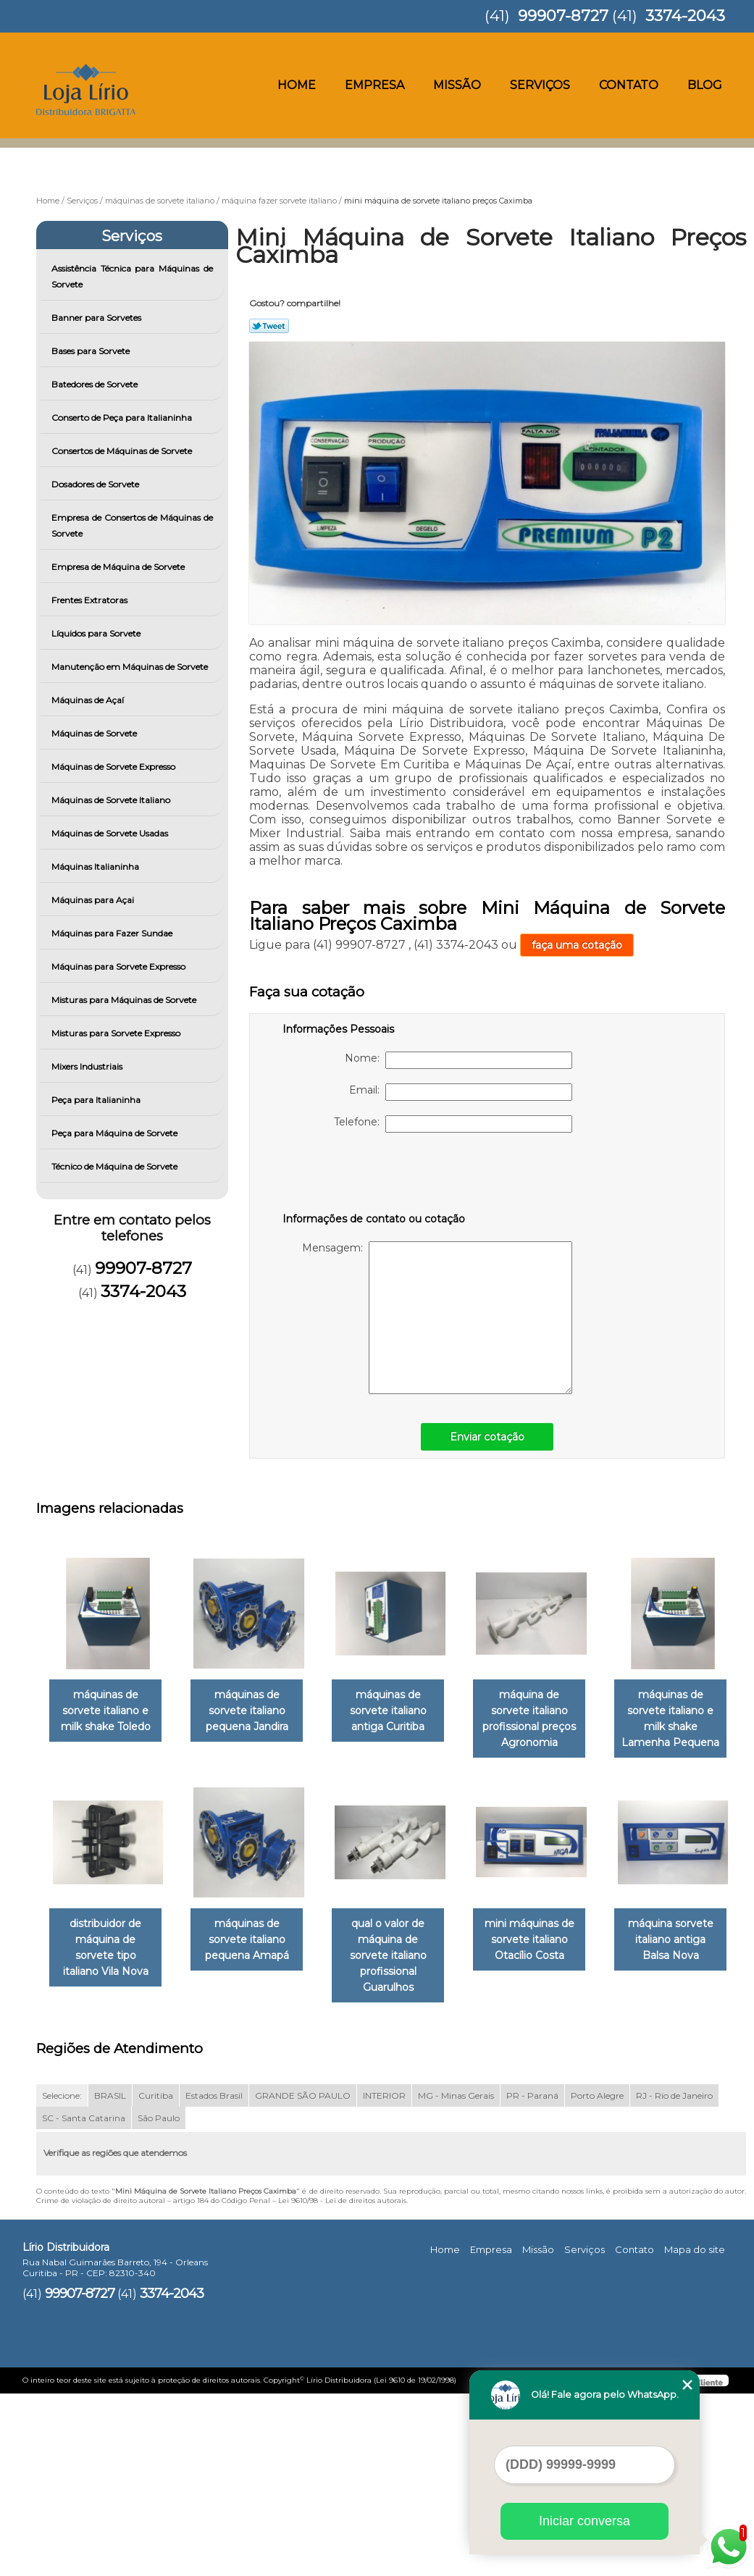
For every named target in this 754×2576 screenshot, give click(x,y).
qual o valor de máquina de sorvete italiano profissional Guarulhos (549, 1932)
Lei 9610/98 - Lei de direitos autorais (342, 2383)
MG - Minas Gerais (456, 2278)
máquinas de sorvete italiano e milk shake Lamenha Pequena (108, 1932)
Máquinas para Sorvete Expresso (119, 966)
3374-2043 (685, 16)
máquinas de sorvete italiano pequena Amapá (403, 1924)
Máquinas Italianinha (96, 866)
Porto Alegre (597, 2278)
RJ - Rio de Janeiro (674, 2278)
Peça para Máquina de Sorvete (115, 1133)
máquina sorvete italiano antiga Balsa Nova (256, 2153)
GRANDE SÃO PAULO (303, 2278)
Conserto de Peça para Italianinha (122, 417)
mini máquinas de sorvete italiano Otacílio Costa (109, 2153)
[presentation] (374, 1175)
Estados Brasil (214, 2278)
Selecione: (62, 2278)
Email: (460, 1092)
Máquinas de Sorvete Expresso (114, 766)
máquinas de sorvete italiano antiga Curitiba (402, 1710)
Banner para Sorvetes (97, 317)
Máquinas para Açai (93, 899)
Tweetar (269, 326)
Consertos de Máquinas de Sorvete (122, 450)
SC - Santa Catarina (83, 2300)
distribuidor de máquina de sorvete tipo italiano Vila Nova (255, 1932)
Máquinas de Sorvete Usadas (110, 833)
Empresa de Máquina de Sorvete (119, 566)
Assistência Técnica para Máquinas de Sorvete (132, 276)
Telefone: (453, 1124)
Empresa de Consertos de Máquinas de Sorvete (132, 525)
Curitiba (155, 2278)
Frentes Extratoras (90, 600)
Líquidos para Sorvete (97, 633)
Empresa (374, 85)
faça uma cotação (577, 945)
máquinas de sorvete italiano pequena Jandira (255, 1710)
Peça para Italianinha (97, 1099)
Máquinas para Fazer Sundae (113, 933)
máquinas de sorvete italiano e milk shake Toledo (109, 1710)
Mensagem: (437, 1317)
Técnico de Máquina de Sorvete (115, 1166)
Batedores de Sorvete (95, 384)
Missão (457, 85)
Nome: (458, 1060)
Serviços (540, 85)
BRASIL (110, 2278)
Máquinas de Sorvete (95, 733)
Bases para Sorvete (91, 350)
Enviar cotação (487, 1436)
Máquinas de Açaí (88, 700)
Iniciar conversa (584, 2521)
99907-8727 (563, 16)
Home (296, 85)
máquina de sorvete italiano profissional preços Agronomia (549, 1710)
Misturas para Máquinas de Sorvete (124, 999)
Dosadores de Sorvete (96, 484)
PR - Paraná (532, 2278)
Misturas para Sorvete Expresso (117, 1033)
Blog (704, 85)
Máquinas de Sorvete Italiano (111, 799)
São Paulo (159, 2300)
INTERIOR (384, 2278)
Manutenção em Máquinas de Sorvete (130, 666)
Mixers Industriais (88, 1066)
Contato (628, 85)
